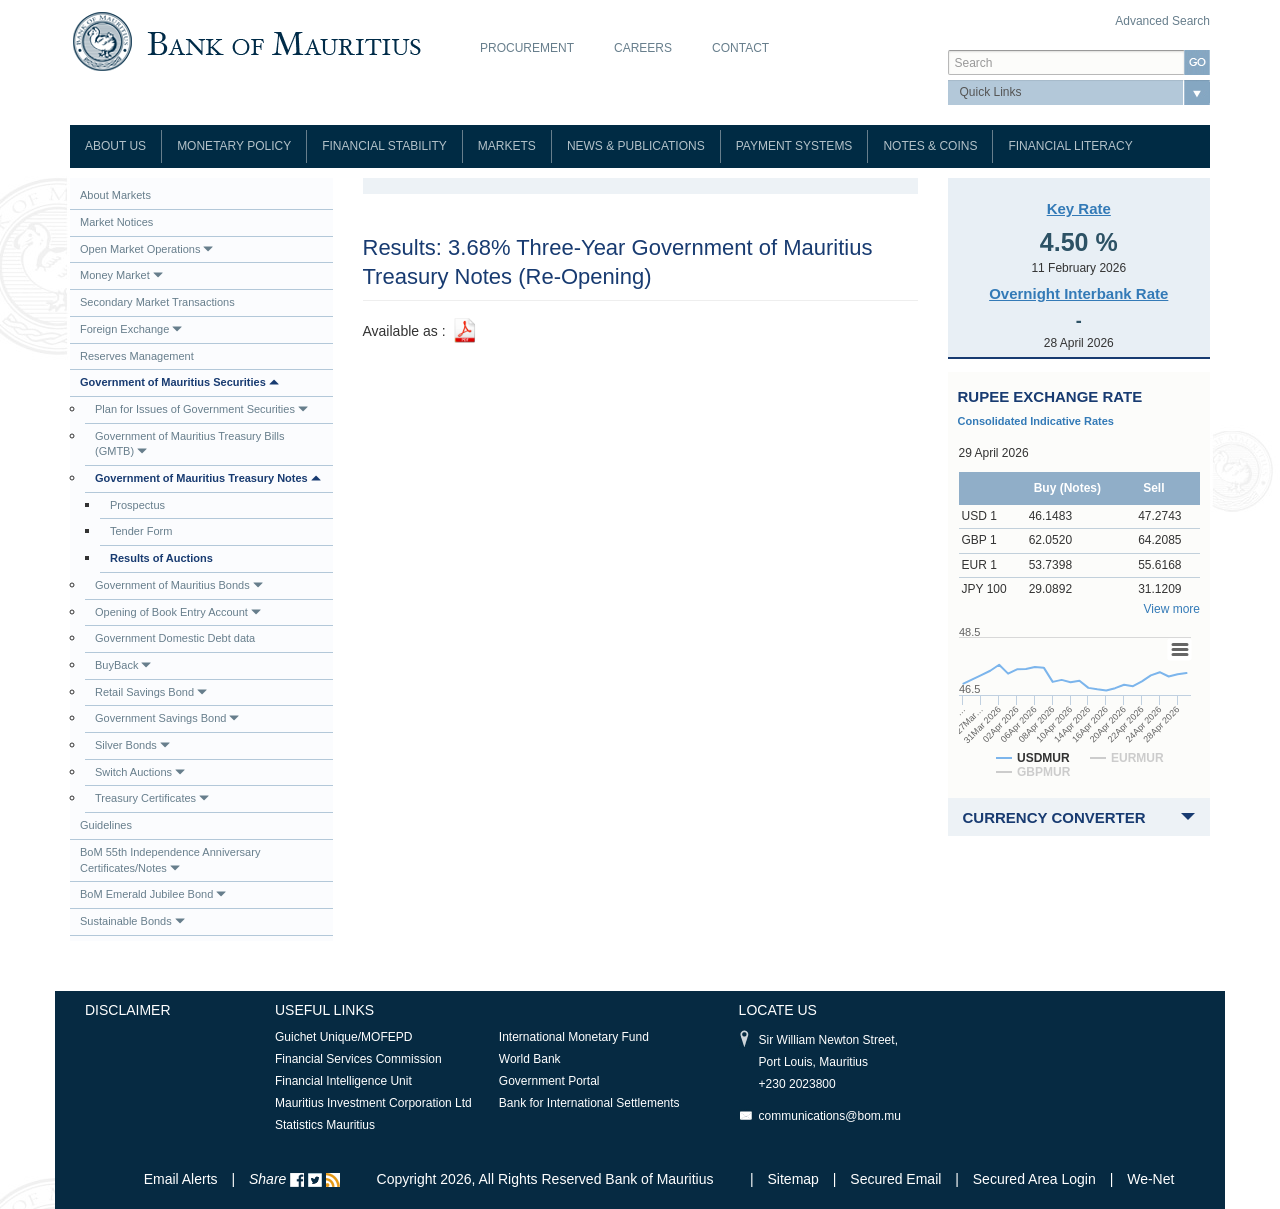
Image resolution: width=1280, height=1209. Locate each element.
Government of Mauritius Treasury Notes (208, 478)
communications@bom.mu (830, 1116)
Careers (643, 48)
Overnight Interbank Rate (1078, 293)
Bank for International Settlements (589, 1103)
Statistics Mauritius (325, 1125)
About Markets (115, 195)
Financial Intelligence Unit (343, 1081)
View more (1172, 609)
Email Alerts (181, 1179)
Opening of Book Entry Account (178, 612)
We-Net (1150, 1179)
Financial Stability (384, 146)
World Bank (530, 1059)
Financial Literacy (1070, 146)
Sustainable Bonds (132, 921)
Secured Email (895, 1179)
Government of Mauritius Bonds (179, 585)
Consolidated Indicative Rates (1036, 421)
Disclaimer (128, 1010)
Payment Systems (794, 146)
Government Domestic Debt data (175, 638)
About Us (115, 146)
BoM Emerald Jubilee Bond (153, 894)
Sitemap (795, 1179)
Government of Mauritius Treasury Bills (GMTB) (190, 444)
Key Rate (1079, 208)
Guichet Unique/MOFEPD (343, 1037)
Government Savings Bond (167, 718)
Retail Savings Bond (151, 692)
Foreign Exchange (131, 329)
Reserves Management (137, 356)
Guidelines (106, 825)
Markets (507, 146)
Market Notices (116, 222)
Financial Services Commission (358, 1059)
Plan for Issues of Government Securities (201, 409)
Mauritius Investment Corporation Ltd (373, 1103)
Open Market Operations (146, 249)
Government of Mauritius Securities (179, 382)
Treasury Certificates (152, 798)
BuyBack (123, 665)
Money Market (121, 275)
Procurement (527, 48)
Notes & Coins (930, 146)
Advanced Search (1162, 21)
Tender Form (141, 531)
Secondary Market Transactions (157, 302)
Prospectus (137, 505)
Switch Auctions (140, 772)
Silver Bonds (132, 745)
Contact (740, 48)
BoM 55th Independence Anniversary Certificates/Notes (170, 860)
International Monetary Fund (574, 1037)
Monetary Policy (234, 146)
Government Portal (549, 1081)
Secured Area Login (1034, 1179)
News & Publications (636, 146)
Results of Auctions (161, 558)
